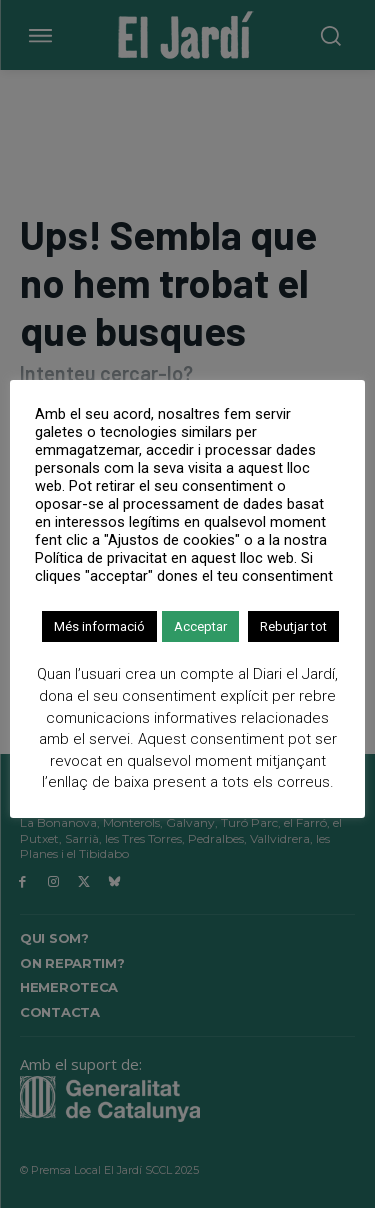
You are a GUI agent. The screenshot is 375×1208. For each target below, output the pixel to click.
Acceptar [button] (200, 626)
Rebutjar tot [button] (293, 626)
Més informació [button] (99, 626)
